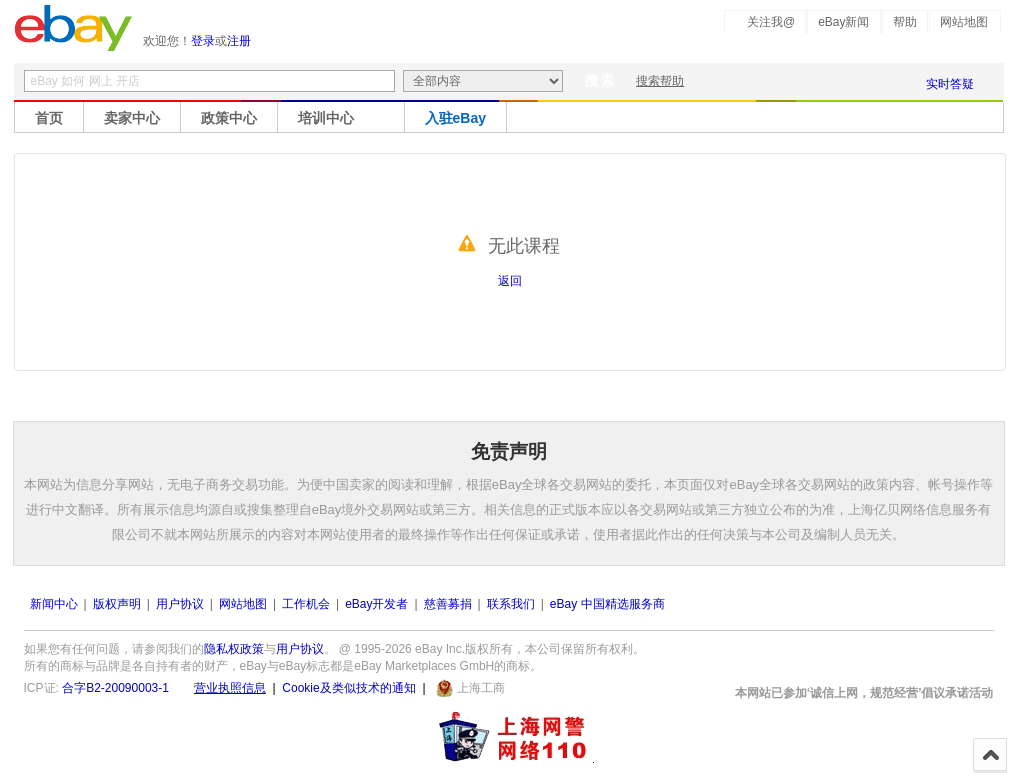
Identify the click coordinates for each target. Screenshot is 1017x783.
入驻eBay (455, 118)
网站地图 (964, 22)
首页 (49, 118)
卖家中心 (132, 118)
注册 (239, 41)
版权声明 (117, 604)
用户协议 (180, 604)
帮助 (905, 22)
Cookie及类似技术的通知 (348, 688)
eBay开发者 (376, 604)
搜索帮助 (660, 81)
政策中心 (229, 118)
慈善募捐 (448, 604)
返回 (510, 281)
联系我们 (511, 604)
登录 (203, 41)
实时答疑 (950, 84)
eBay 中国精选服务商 (607, 604)
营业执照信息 (230, 688)
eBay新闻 (843, 22)
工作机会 (306, 604)
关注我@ (771, 22)
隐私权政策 (234, 649)
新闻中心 (54, 604)
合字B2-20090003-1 (115, 688)
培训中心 (326, 118)
